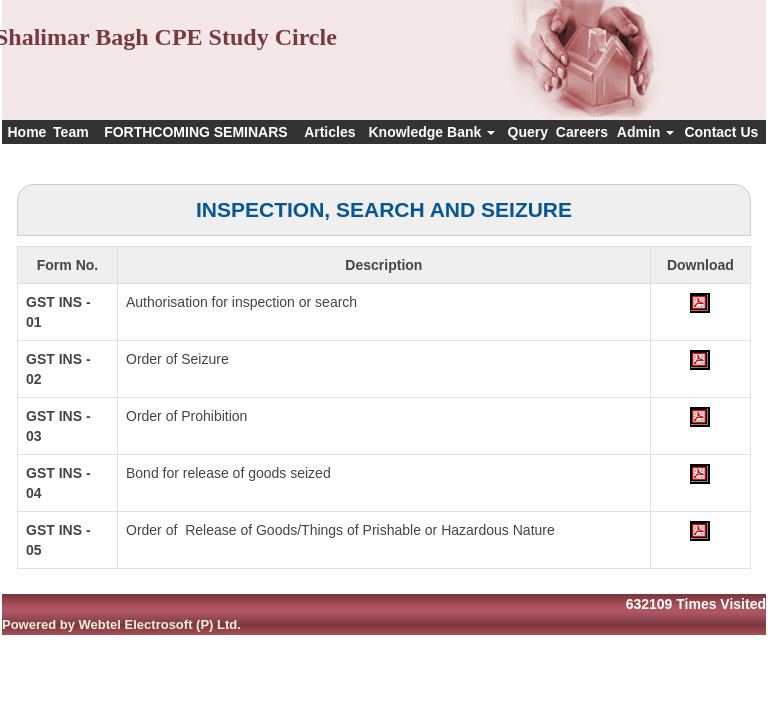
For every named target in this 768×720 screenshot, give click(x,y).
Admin (645, 132)
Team (71, 132)
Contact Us (721, 132)
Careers (582, 132)
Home (26, 132)
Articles (329, 132)
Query (528, 132)
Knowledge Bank (431, 132)
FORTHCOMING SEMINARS (196, 132)
